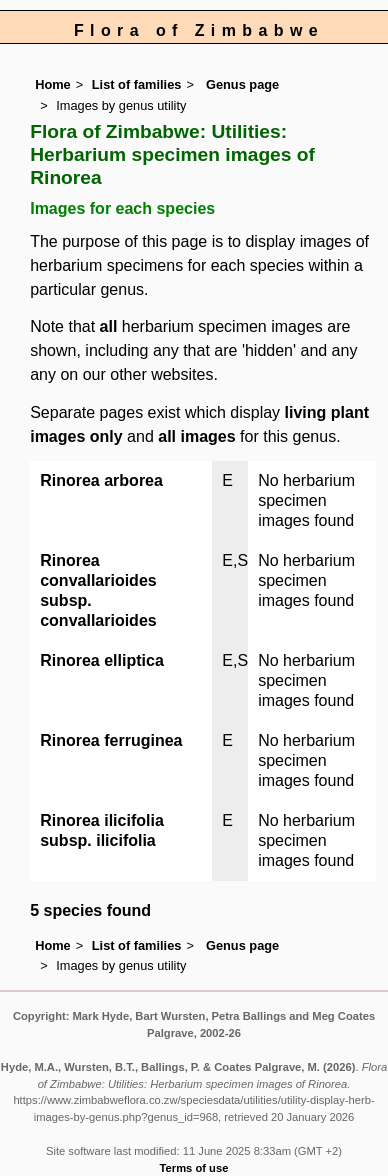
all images (196, 436)
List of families (137, 84)
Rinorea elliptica (102, 660)
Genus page (242, 84)
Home (53, 84)
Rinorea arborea (101, 480)
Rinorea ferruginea (111, 740)
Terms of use (194, 1168)
